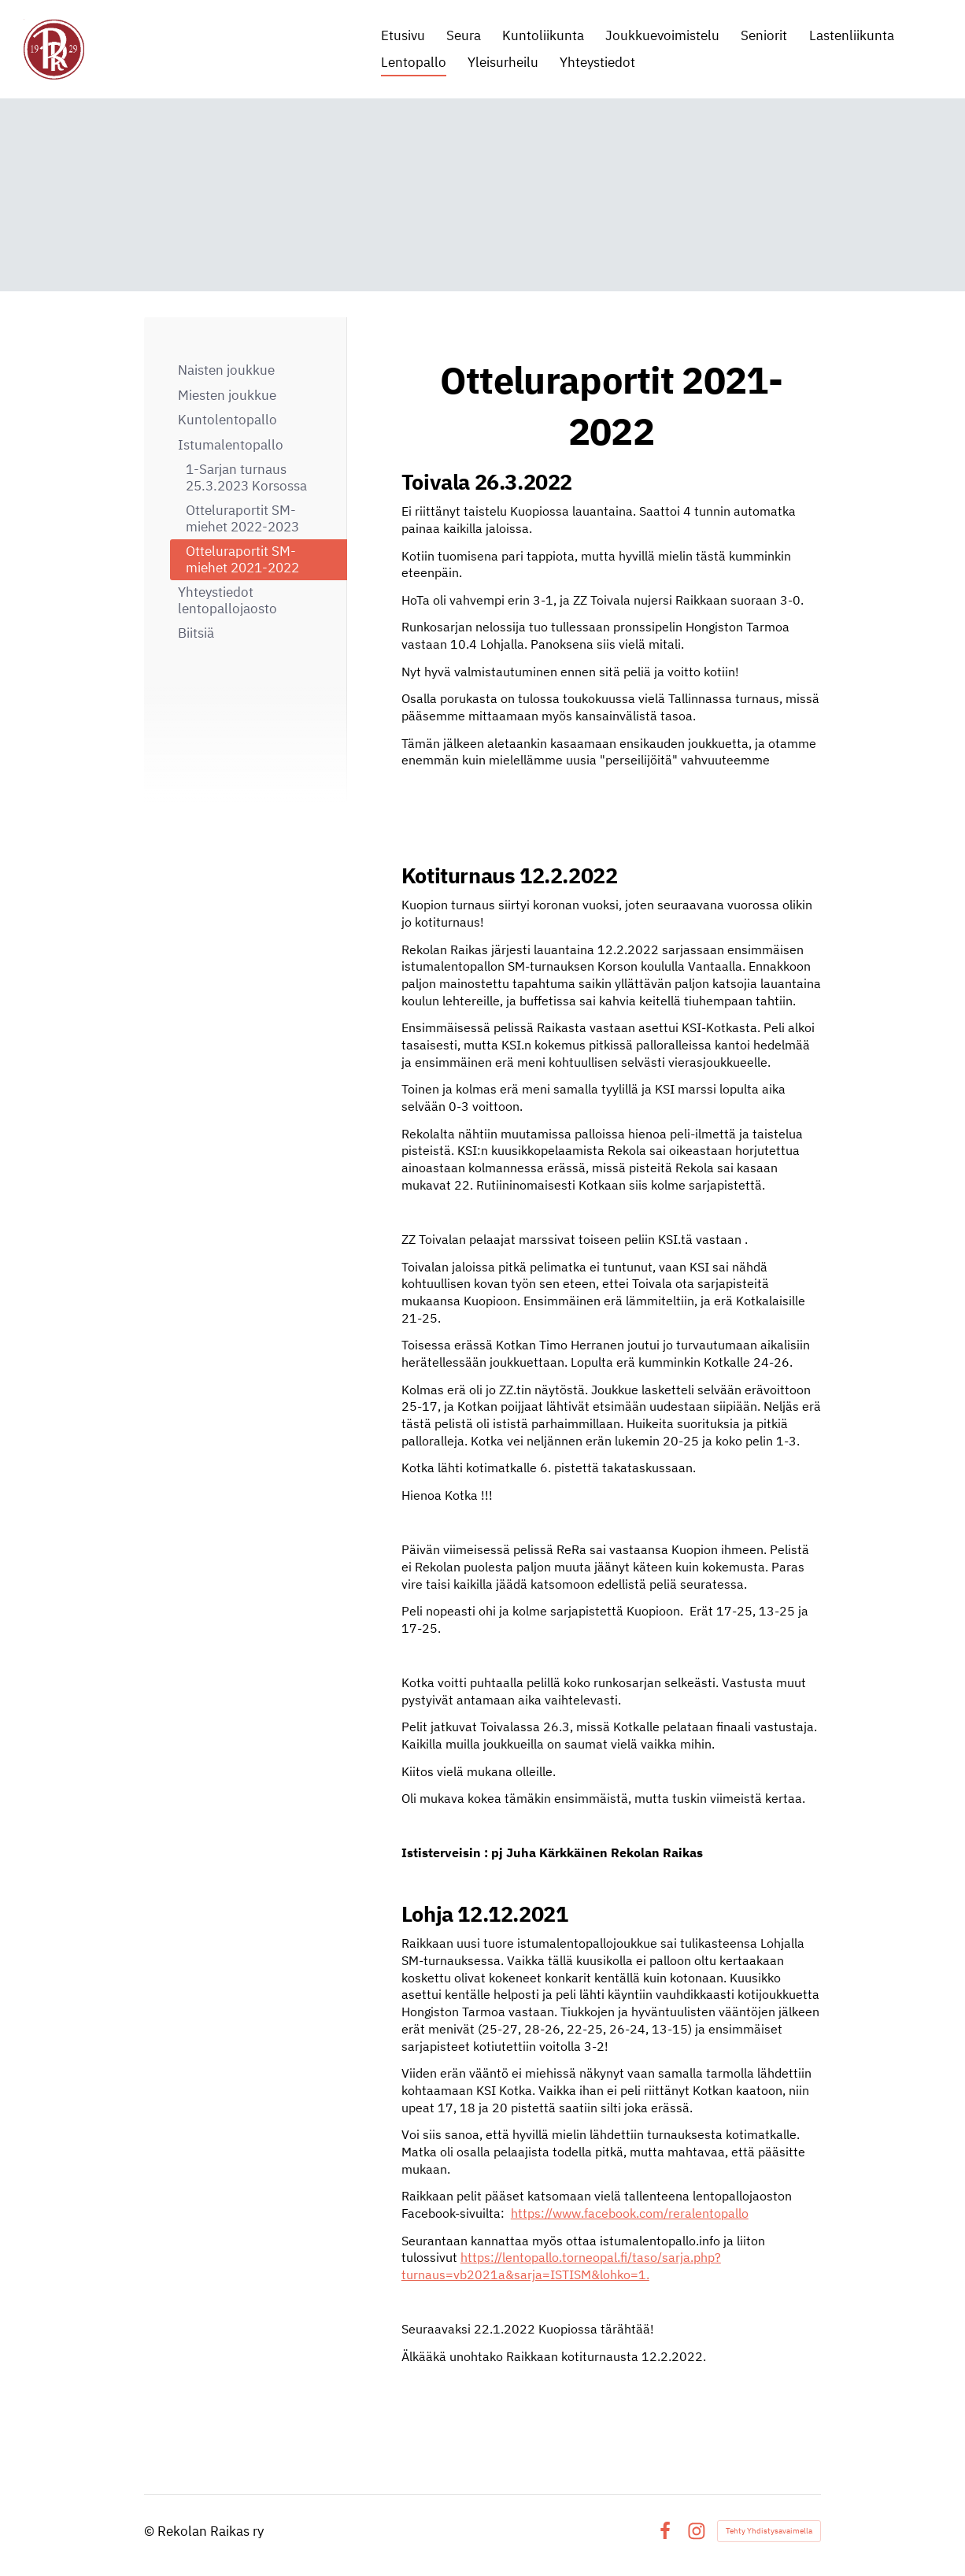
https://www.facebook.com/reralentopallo (630, 2213)
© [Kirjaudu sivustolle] (150, 2531)
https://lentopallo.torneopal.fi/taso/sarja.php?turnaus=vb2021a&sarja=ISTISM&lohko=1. (561, 2265)
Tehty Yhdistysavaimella (769, 2531)
